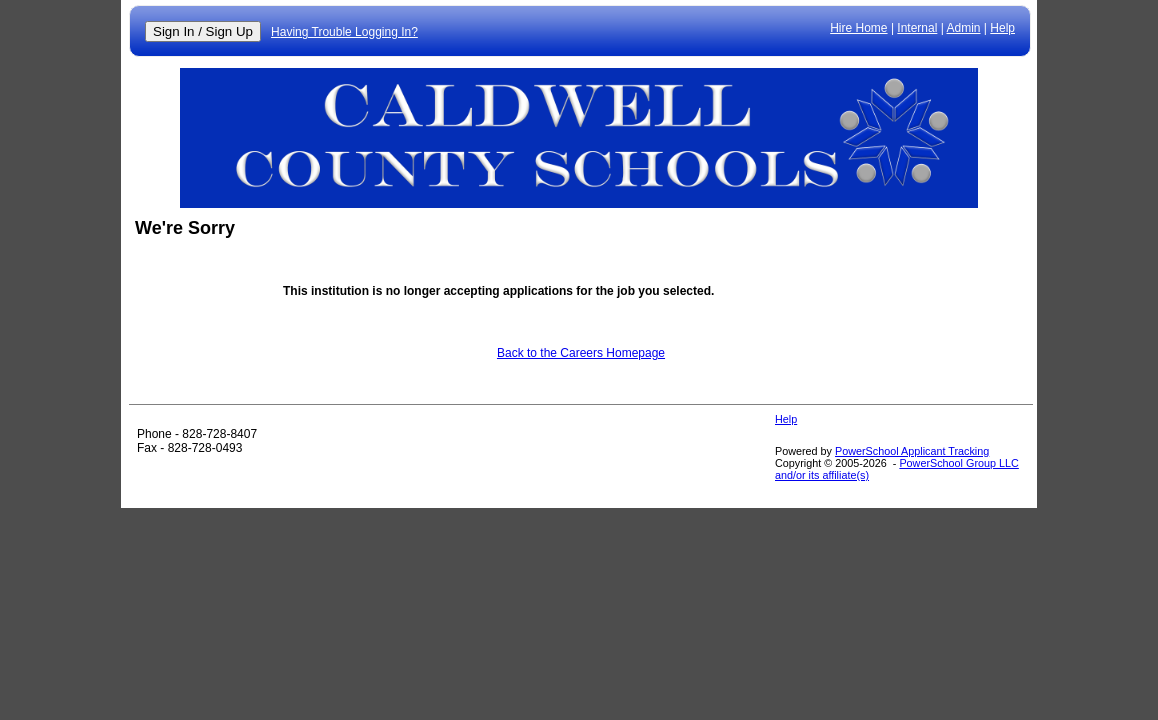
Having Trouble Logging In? (344, 32)
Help (1002, 28)
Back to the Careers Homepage (581, 353)
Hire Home (858, 28)
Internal (917, 28)
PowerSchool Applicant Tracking (912, 451)
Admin (964, 28)
